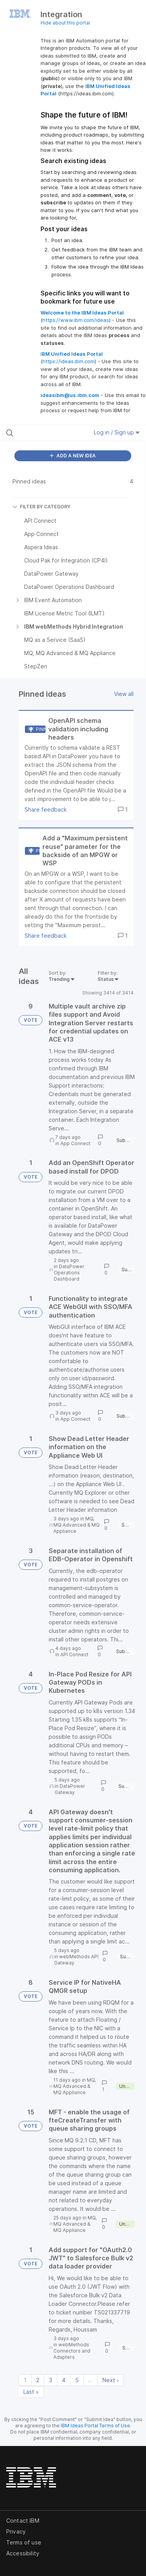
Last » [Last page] (31, 2391)
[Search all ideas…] (46, 433)
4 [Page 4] (63, 2380)
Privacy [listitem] (16, 2531)
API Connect (74, 1654)
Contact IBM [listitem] (22, 2520)
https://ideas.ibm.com (68, 361)
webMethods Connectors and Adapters (71, 2351)
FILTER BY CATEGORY (41, 507)
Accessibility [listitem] (22, 2553)
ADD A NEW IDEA (73, 456)
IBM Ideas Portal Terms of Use (95, 2425)
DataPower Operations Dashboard (69, 1272)
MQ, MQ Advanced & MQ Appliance (76, 1525)
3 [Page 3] (50, 2380)
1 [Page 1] (25, 2380)
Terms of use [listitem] (23, 2542)
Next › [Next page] (110, 2380)
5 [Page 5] (77, 2380)
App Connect (75, 1143)
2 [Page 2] (37, 2380)
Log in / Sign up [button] (117, 432)
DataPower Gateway (70, 1789)
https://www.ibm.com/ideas (75, 320)
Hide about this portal (65, 23)
